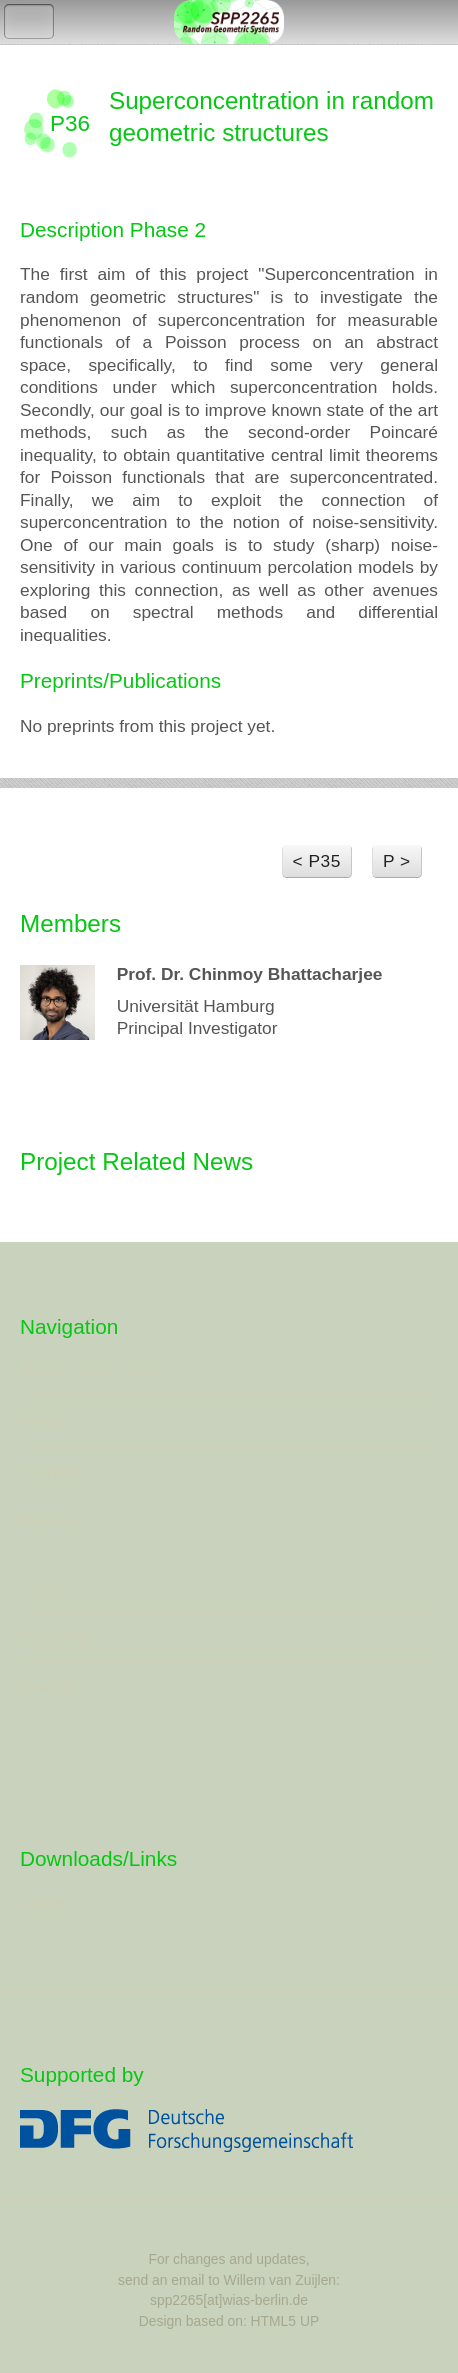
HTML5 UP (285, 2321)
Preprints (54, 1637)
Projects (51, 1471)
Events (46, 1588)
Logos (43, 1903)
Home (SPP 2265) (90, 1372)
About (42, 1421)
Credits (47, 1687)
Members (56, 1520)
